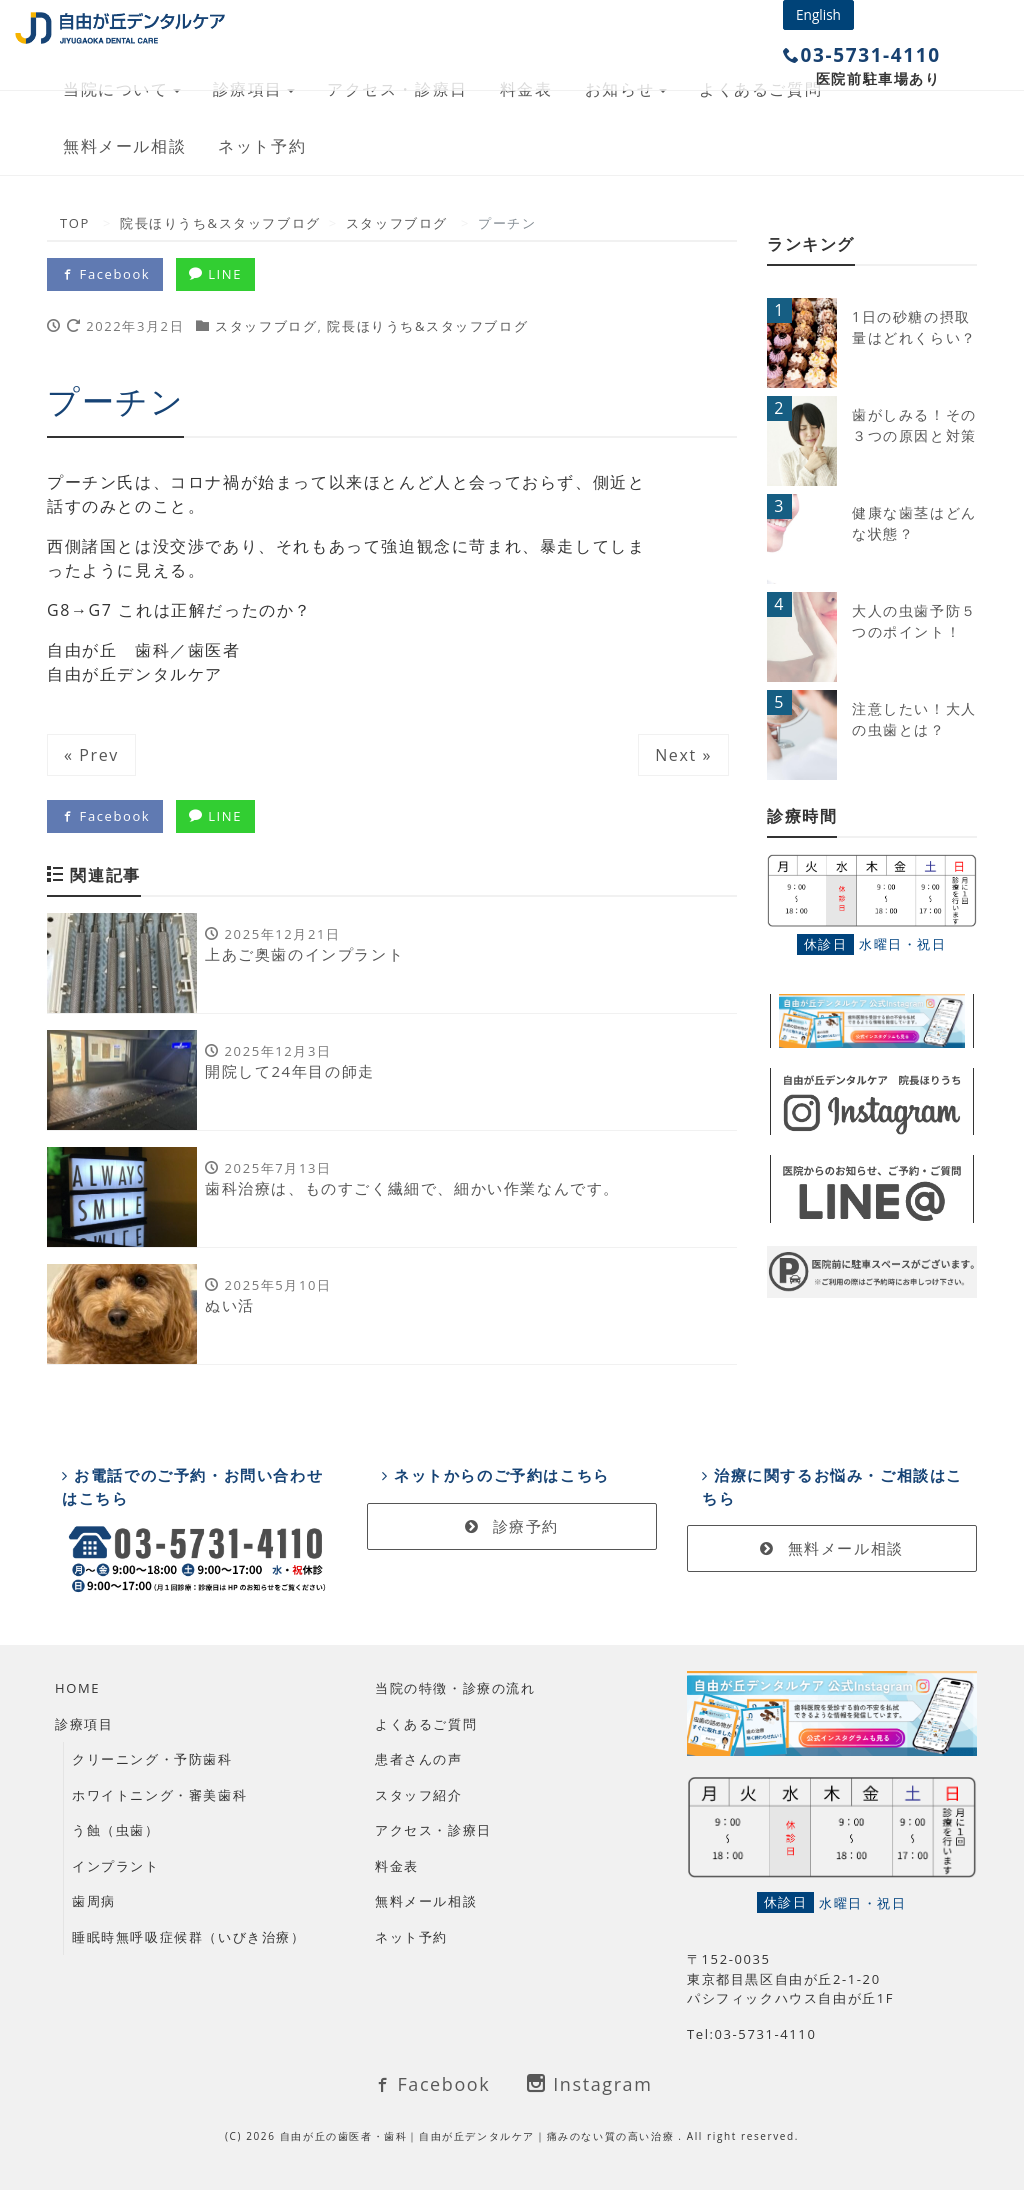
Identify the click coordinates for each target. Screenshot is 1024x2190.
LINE (215, 274)
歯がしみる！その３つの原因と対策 (914, 425)
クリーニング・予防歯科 (152, 1759)
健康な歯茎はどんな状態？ (914, 523)
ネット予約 (262, 146)
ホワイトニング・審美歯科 (159, 1795)
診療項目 (84, 1724)
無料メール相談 (124, 146)
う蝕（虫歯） (116, 1830)
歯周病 (94, 1901)
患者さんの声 (419, 1759)
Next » (683, 755)
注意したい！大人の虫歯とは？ (914, 719)
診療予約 (512, 1526)
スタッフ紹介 (419, 1795)
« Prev (91, 755)
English (818, 14)
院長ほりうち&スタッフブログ (427, 326)
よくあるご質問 (426, 1724)
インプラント (116, 1866)
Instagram (589, 2084)
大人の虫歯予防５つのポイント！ (914, 621)
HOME (77, 1688)
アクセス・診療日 (433, 1830)
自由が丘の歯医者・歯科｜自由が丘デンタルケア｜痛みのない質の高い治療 (479, 2136)
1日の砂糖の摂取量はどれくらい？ (914, 327)
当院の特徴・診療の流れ (455, 1688)
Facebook (105, 274)
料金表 (397, 1866)
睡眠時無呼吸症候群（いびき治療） (189, 1937)
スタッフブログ (266, 326)
